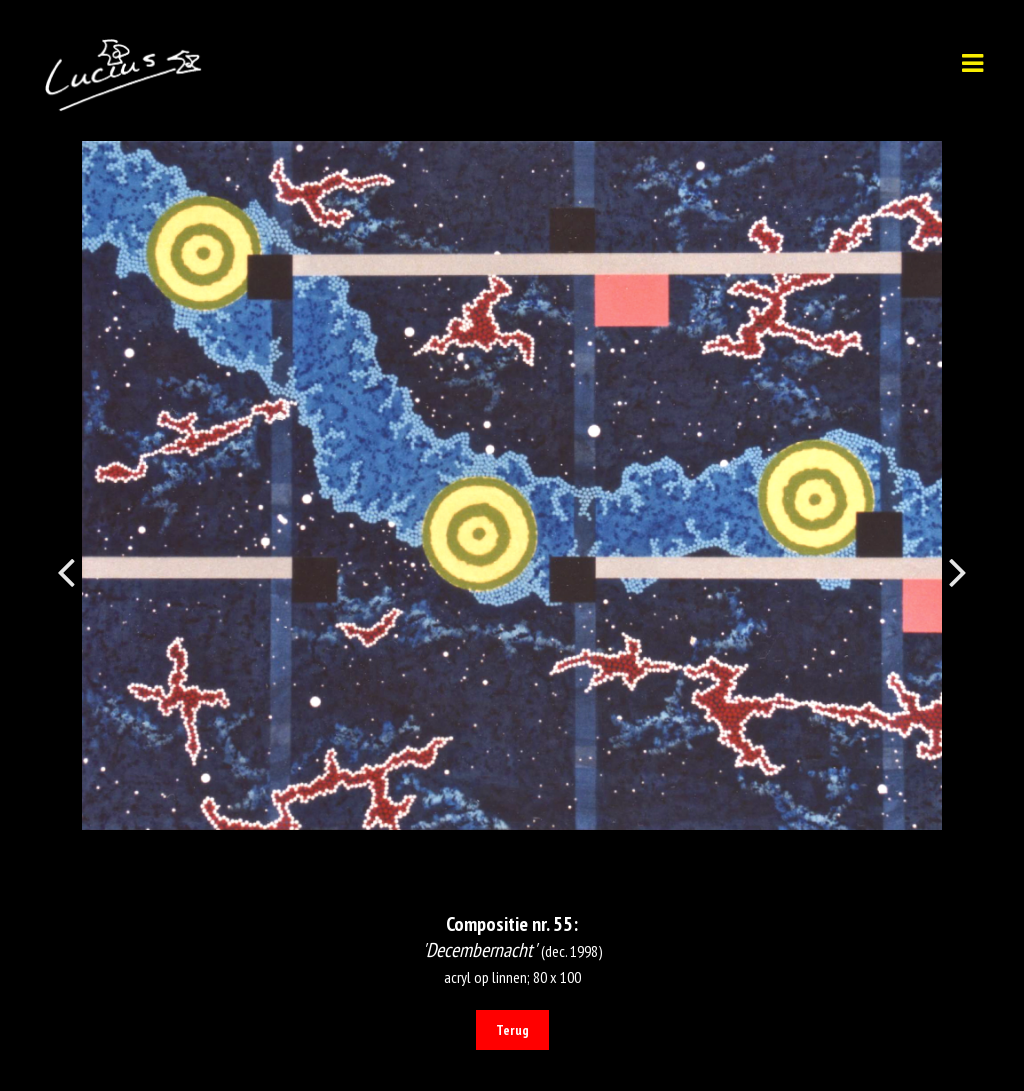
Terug (512, 1030)
